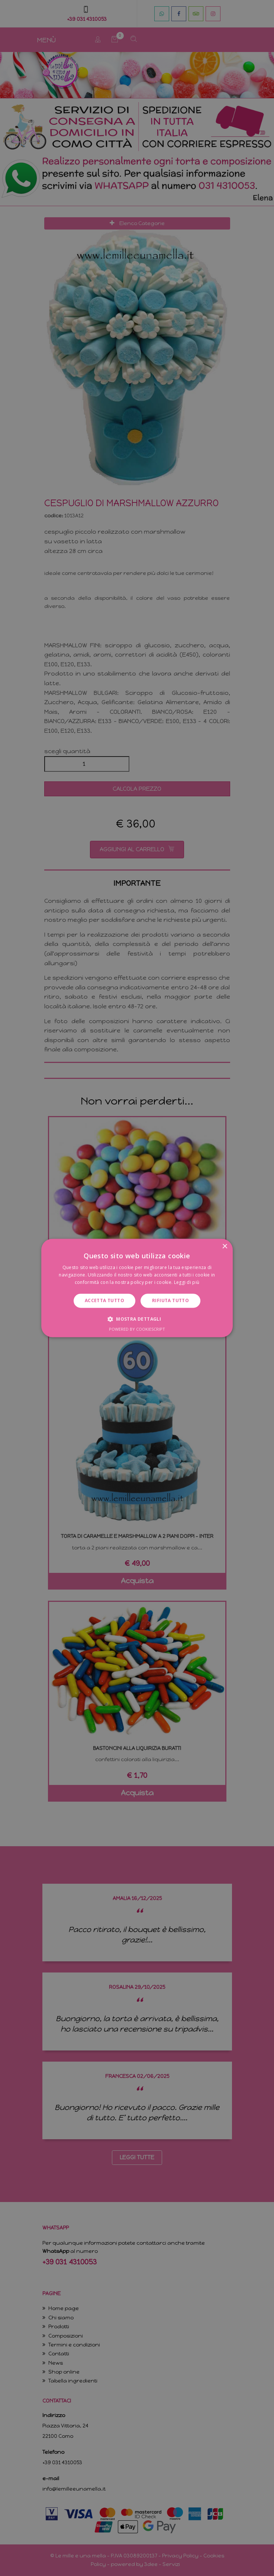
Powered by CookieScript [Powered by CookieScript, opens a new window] (137, 1329)
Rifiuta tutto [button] (170, 1300)
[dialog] (137, 1288)
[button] (137, 1319)
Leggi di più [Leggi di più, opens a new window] (187, 1282)
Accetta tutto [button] (104, 1300)
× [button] (224, 1246)
